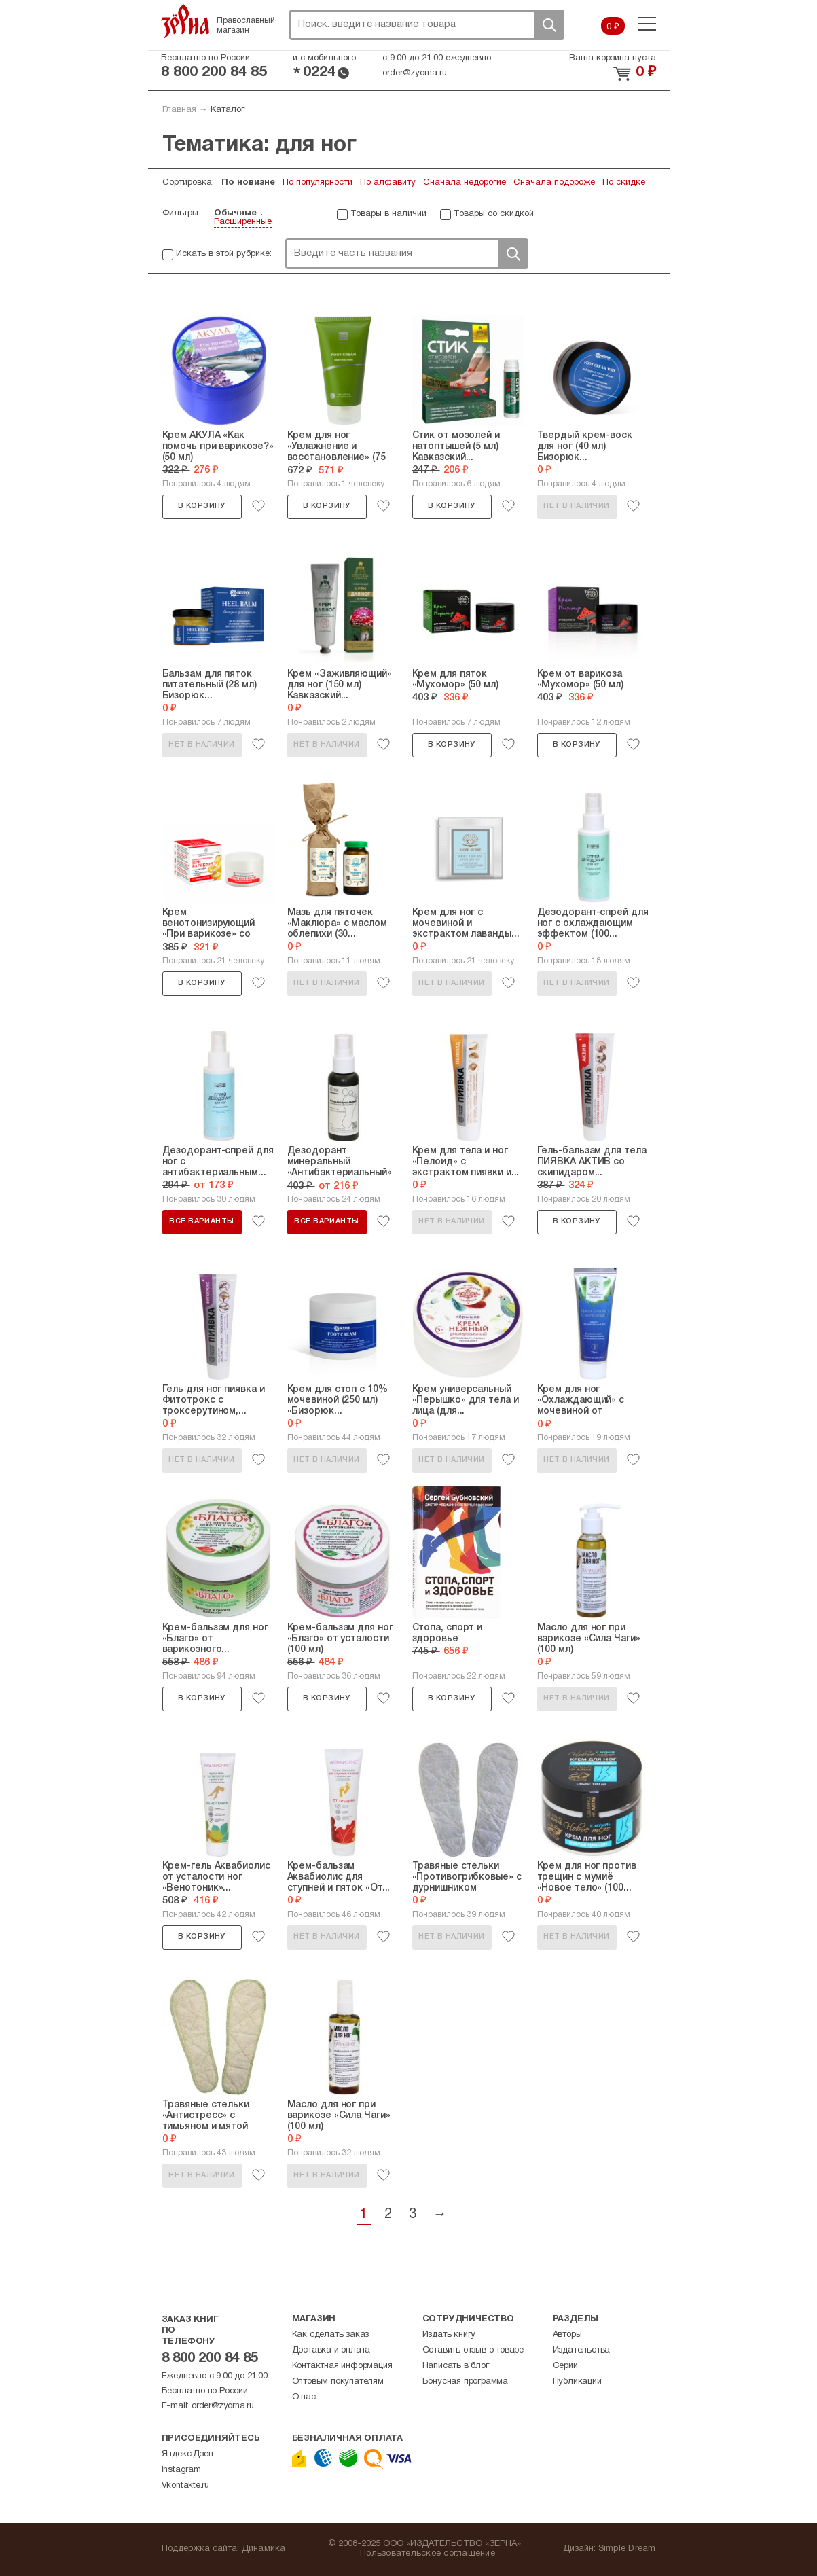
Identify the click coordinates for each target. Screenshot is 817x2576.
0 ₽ (612, 27)
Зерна (185, 21)
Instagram (181, 2470)
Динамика (264, 2549)
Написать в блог (455, 2366)
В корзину (201, 506)
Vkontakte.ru (186, 2486)
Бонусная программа (465, 2382)
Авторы (567, 2335)
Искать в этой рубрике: (224, 254)
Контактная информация (342, 2366)
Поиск (549, 25)
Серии (565, 2366)
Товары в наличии (388, 214)
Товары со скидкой (494, 214)
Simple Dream (627, 2549)
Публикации (577, 2382)
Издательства (582, 2350)
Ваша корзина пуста (612, 58)
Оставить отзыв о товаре (473, 2350)
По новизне (248, 183)
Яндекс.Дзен (187, 2454)
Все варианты (201, 1221)
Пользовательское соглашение (427, 2554)
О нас (304, 2397)
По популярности (317, 183)
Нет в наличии (576, 506)
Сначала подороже (554, 183)
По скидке (623, 183)
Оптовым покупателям (338, 2382)
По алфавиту (388, 183)
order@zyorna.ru (414, 73)
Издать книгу (449, 2335)
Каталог (227, 110)
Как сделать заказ (330, 2335)
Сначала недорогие (464, 183)
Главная (179, 110)
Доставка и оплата (331, 2350)
